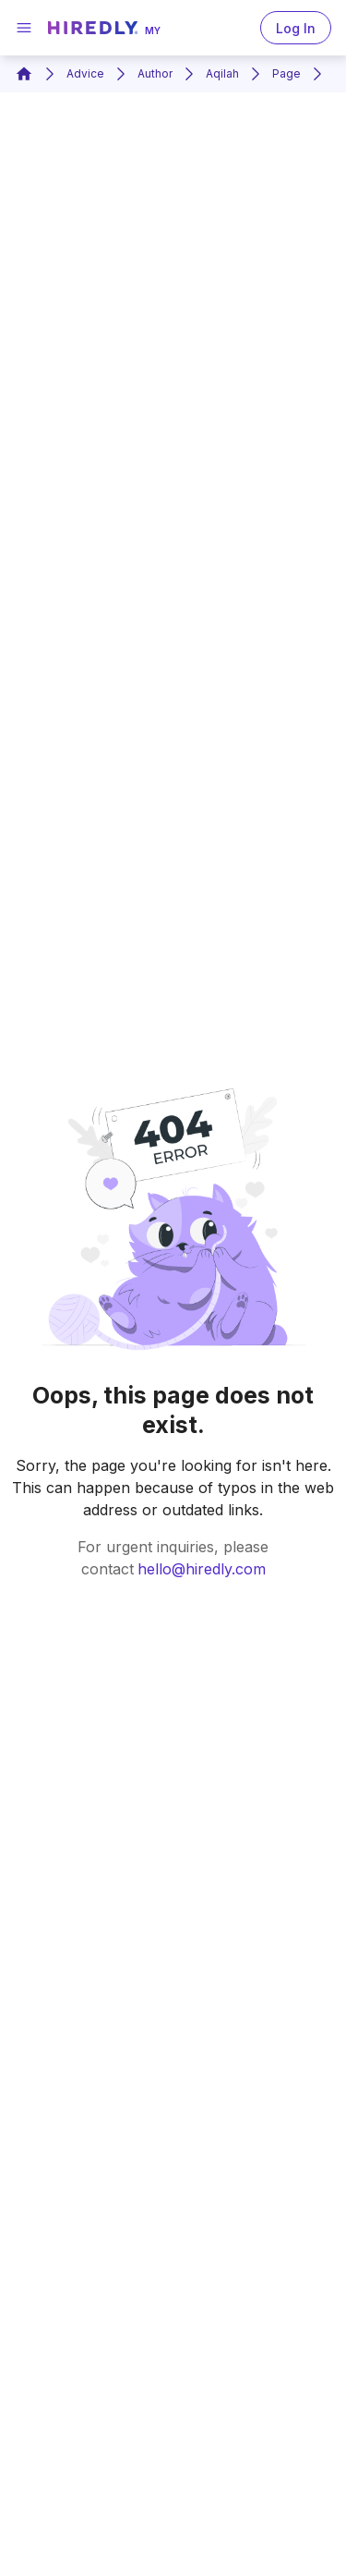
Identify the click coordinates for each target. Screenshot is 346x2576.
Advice (85, 73)
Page (286, 73)
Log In (295, 27)
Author (155, 73)
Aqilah (222, 73)
